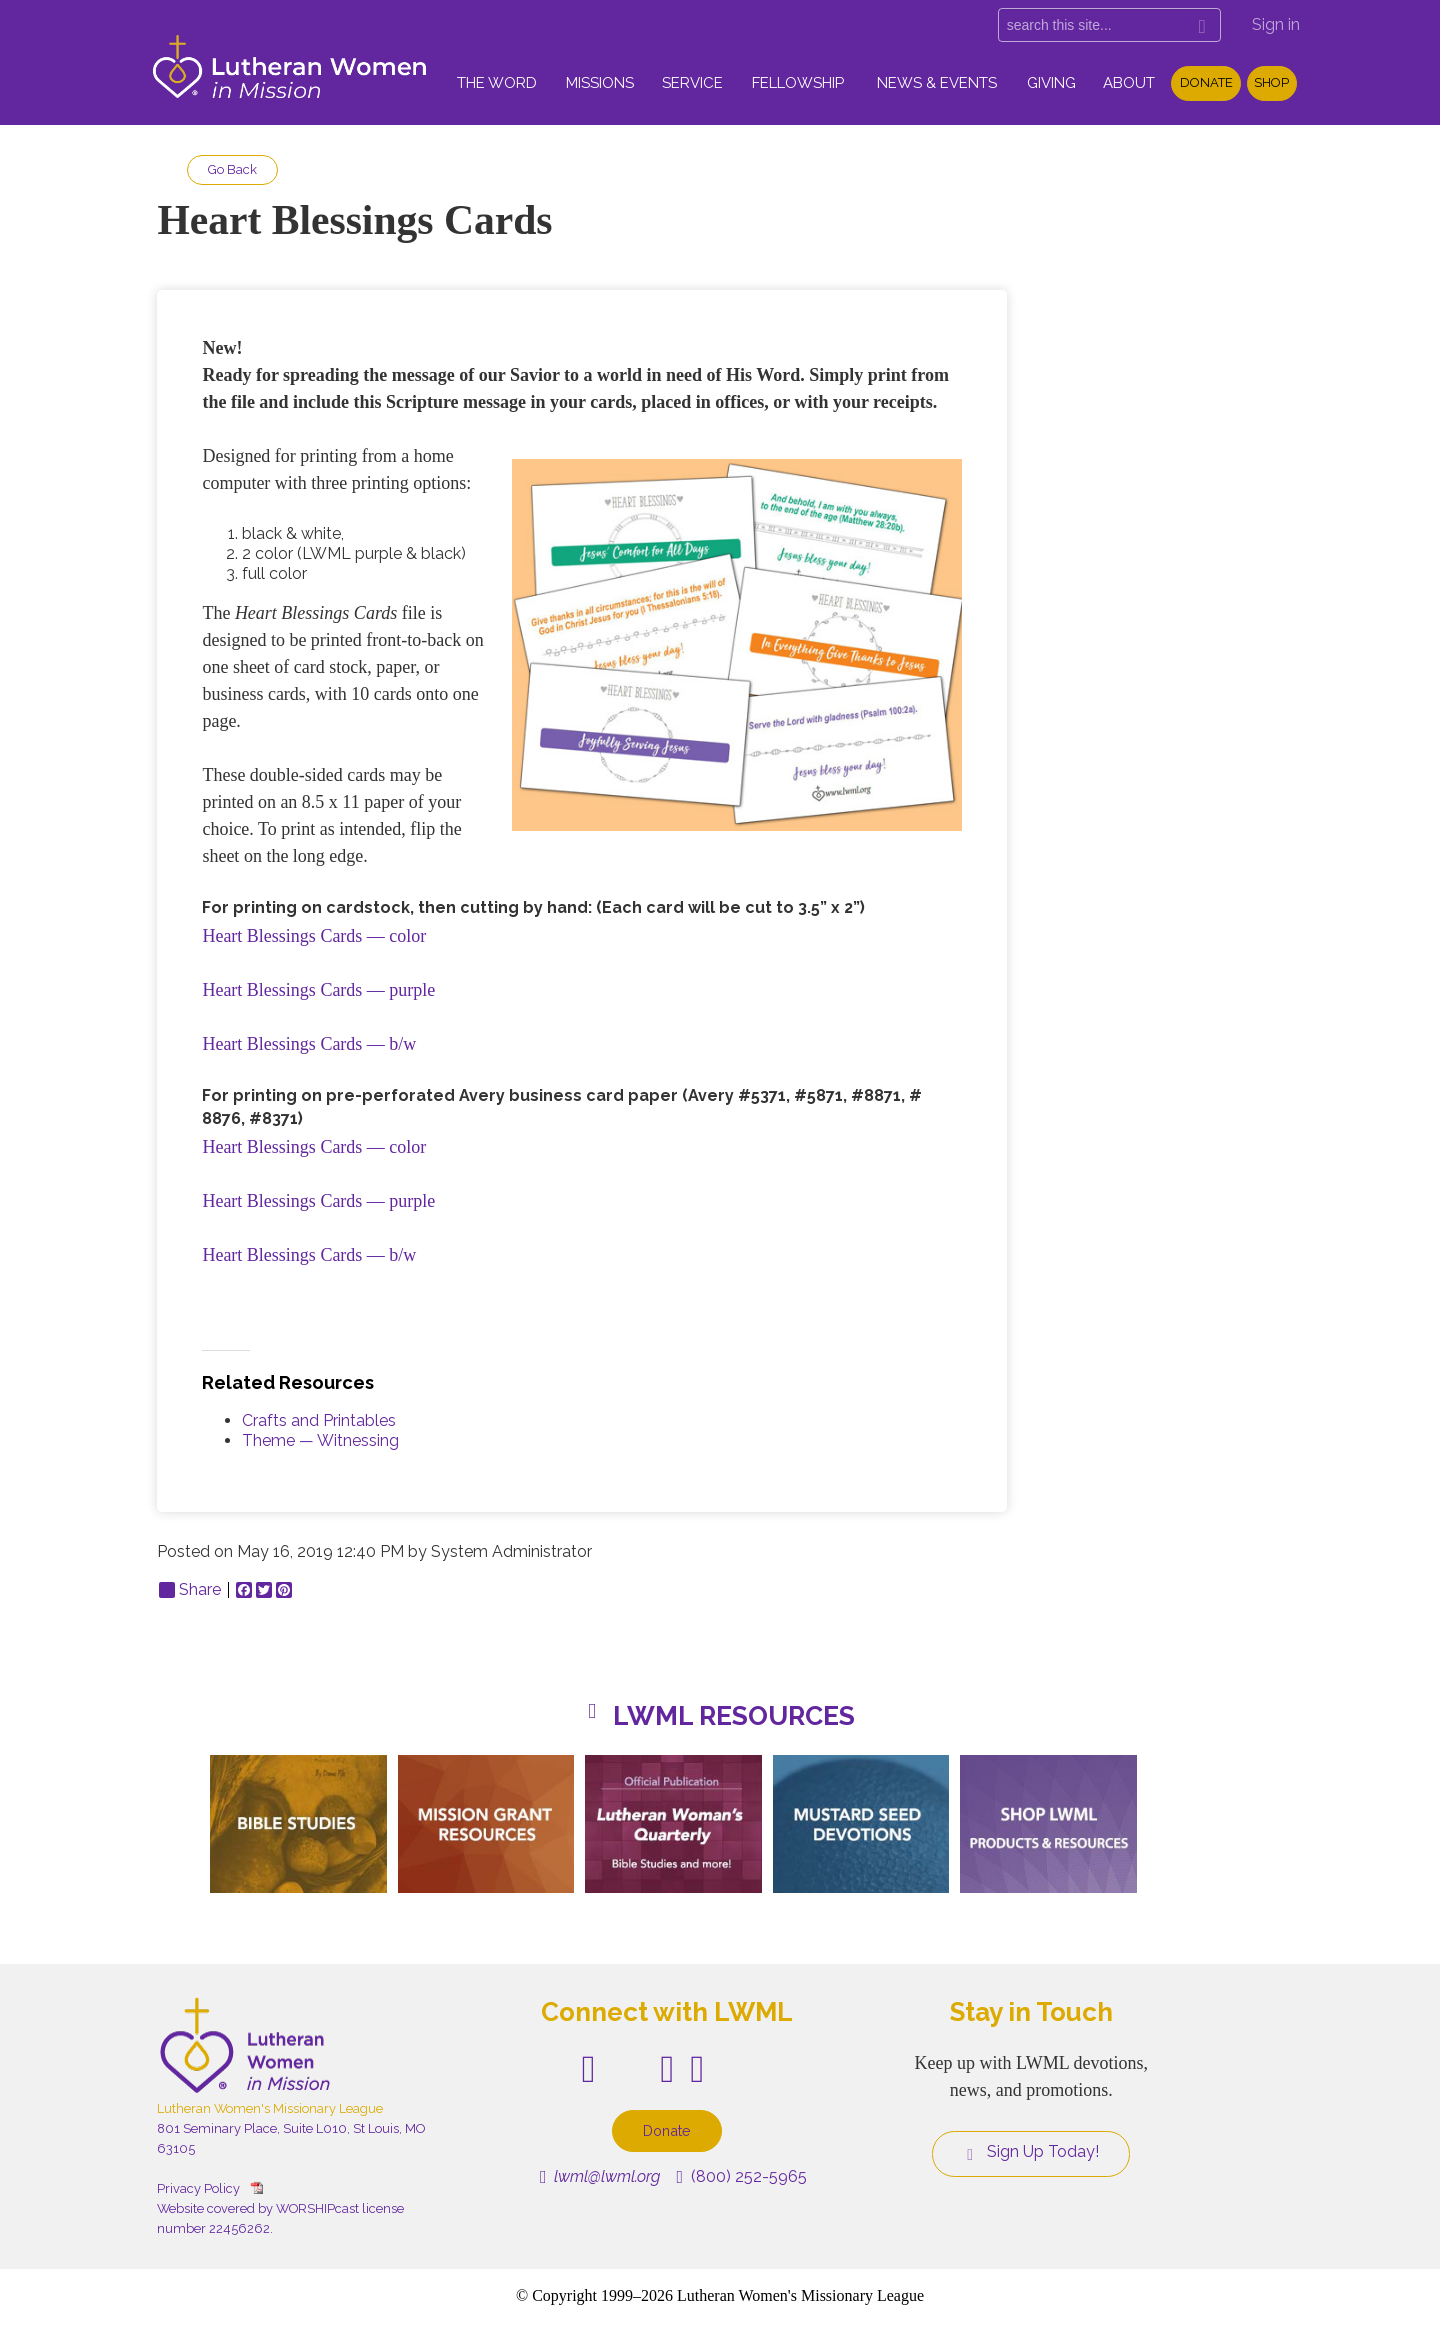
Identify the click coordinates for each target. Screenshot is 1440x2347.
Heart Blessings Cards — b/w (309, 1044)
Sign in (1276, 24)
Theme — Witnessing (320, 1440)
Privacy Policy (198, 2188)
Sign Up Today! (1031, 2152)
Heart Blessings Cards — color (314, 936)
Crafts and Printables (319, 1420)
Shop (1271, 82)
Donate (1206, 82)
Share (190, 1590)
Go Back (232, 169)
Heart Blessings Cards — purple (318, 990)
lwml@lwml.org (600, 2176)
